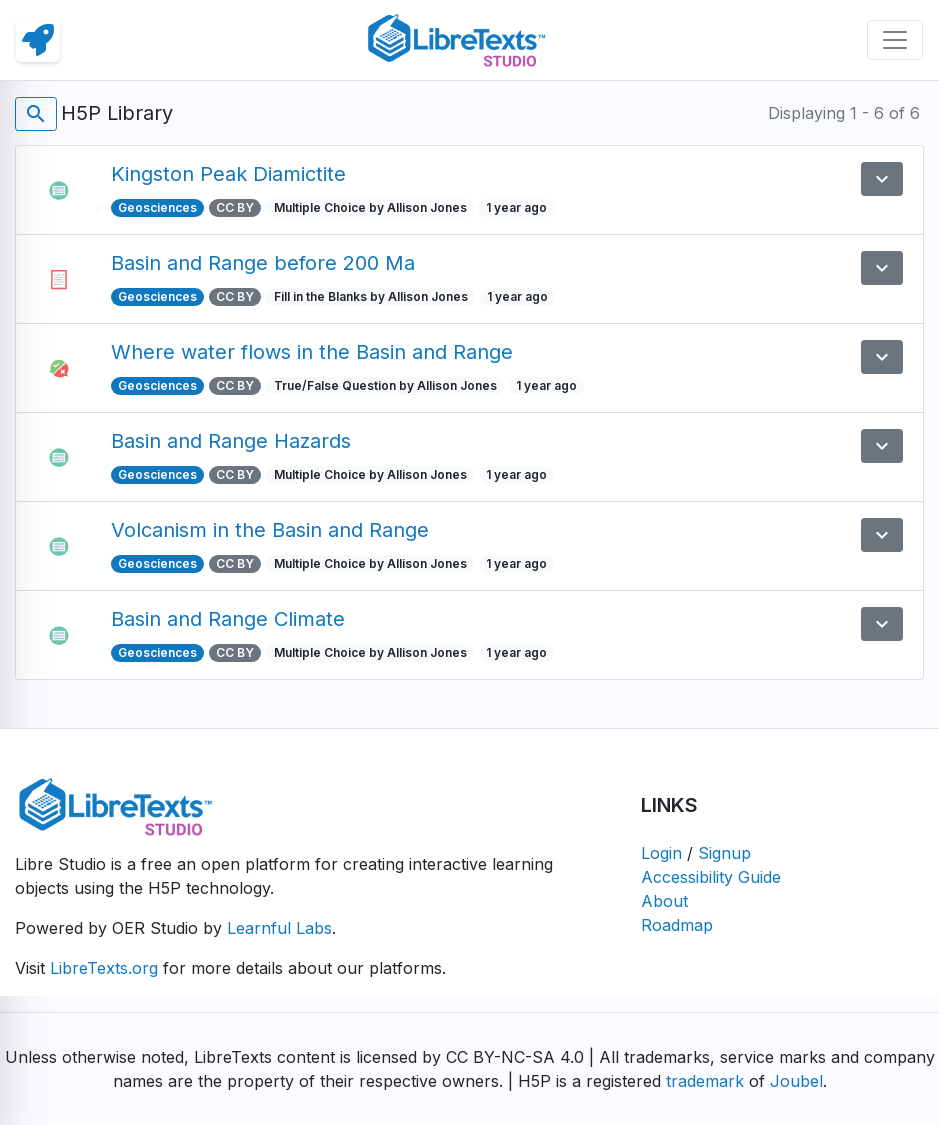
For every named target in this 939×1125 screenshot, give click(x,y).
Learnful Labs (279, 928)
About (664, 901)
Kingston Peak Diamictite (228, 174)
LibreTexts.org (104, 968)
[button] (882, 179)
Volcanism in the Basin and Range (270, 530)
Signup (724, 853)
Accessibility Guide (711, 877)
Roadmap (677, 925)
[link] (38, 40)
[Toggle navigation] (895, 40)
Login (661, 853)
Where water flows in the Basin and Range (312, 352)
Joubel (796, 1081)
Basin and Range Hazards (231, 441)
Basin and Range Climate (228, 619)
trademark (705, 1081)
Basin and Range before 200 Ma (263, 263)
